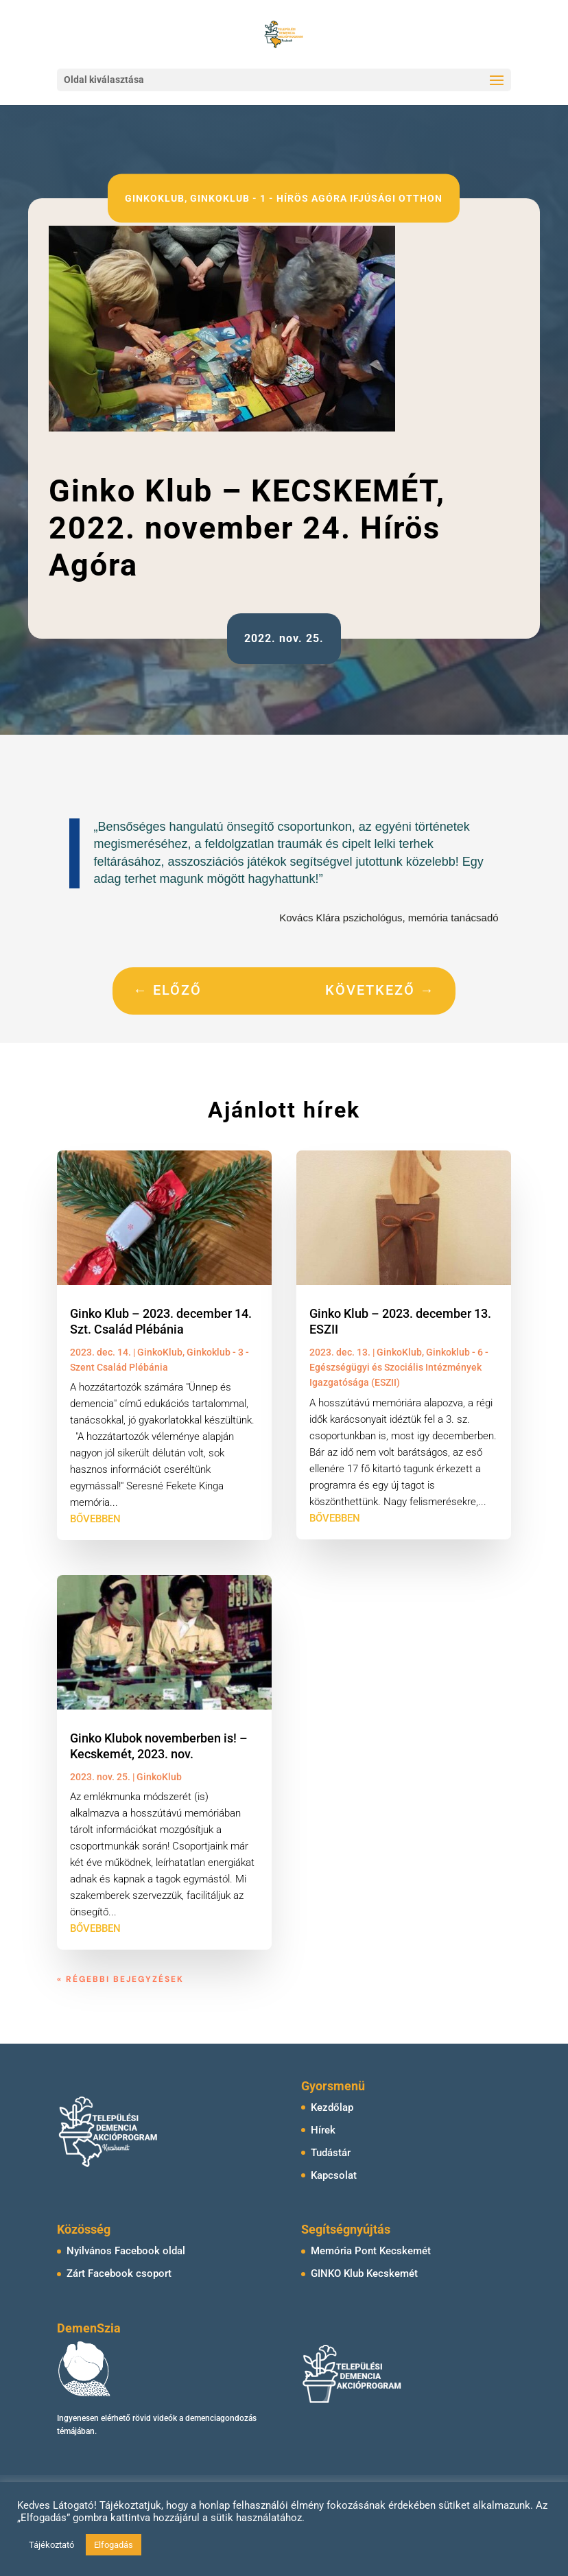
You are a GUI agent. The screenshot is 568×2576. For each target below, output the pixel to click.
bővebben (95, 1519)
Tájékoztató (51, 2545)
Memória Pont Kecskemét (371, 2251)
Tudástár (331, 2153)
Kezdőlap (332, 2107)
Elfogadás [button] (113, 2545)
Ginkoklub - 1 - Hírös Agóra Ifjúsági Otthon (316, 198)
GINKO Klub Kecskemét (364, 2273)
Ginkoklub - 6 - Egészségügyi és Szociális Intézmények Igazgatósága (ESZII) (398, 1368)
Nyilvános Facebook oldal (126, 2251)
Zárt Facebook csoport (119, 2273)
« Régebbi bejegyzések (120, 1979)
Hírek (323, 2130)
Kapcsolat (334, 2175)
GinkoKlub (155, 198)
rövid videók (154, 2418)
